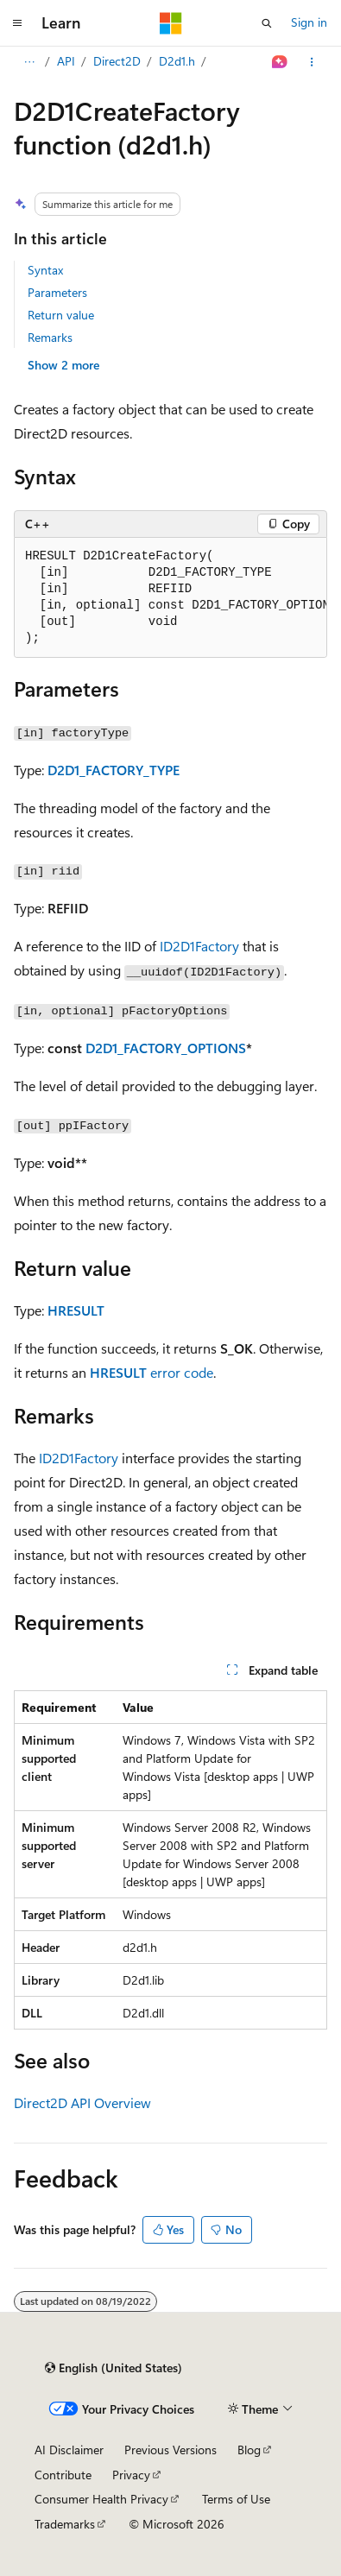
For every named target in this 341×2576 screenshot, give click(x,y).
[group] (170, 598)
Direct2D (117, 61)
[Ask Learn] (280, 62)
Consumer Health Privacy (101, 2499)
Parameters (57, 292)
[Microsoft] (171, 23)
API (66, 61)
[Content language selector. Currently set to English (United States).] (114, 2368)
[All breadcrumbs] (29, 62)
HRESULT (75, 1310)
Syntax (45, 270)
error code (181, 1372)
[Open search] (266, 23)
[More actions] (312, 62)
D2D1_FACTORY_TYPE (113, 770)
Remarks (50, 337)
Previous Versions (170, 2449)
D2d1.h (177, 61)
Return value (61, 314)
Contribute (63, 2474)
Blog (249, 2449)
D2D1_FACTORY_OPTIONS (165, 1048)
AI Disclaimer (69, 2449)
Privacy (131, 2474)
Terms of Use (236, 2499)
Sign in (309, 22)
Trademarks (65, 2524)
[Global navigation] (17, 23)
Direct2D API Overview (82, 2102)
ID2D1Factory (199, 946)
